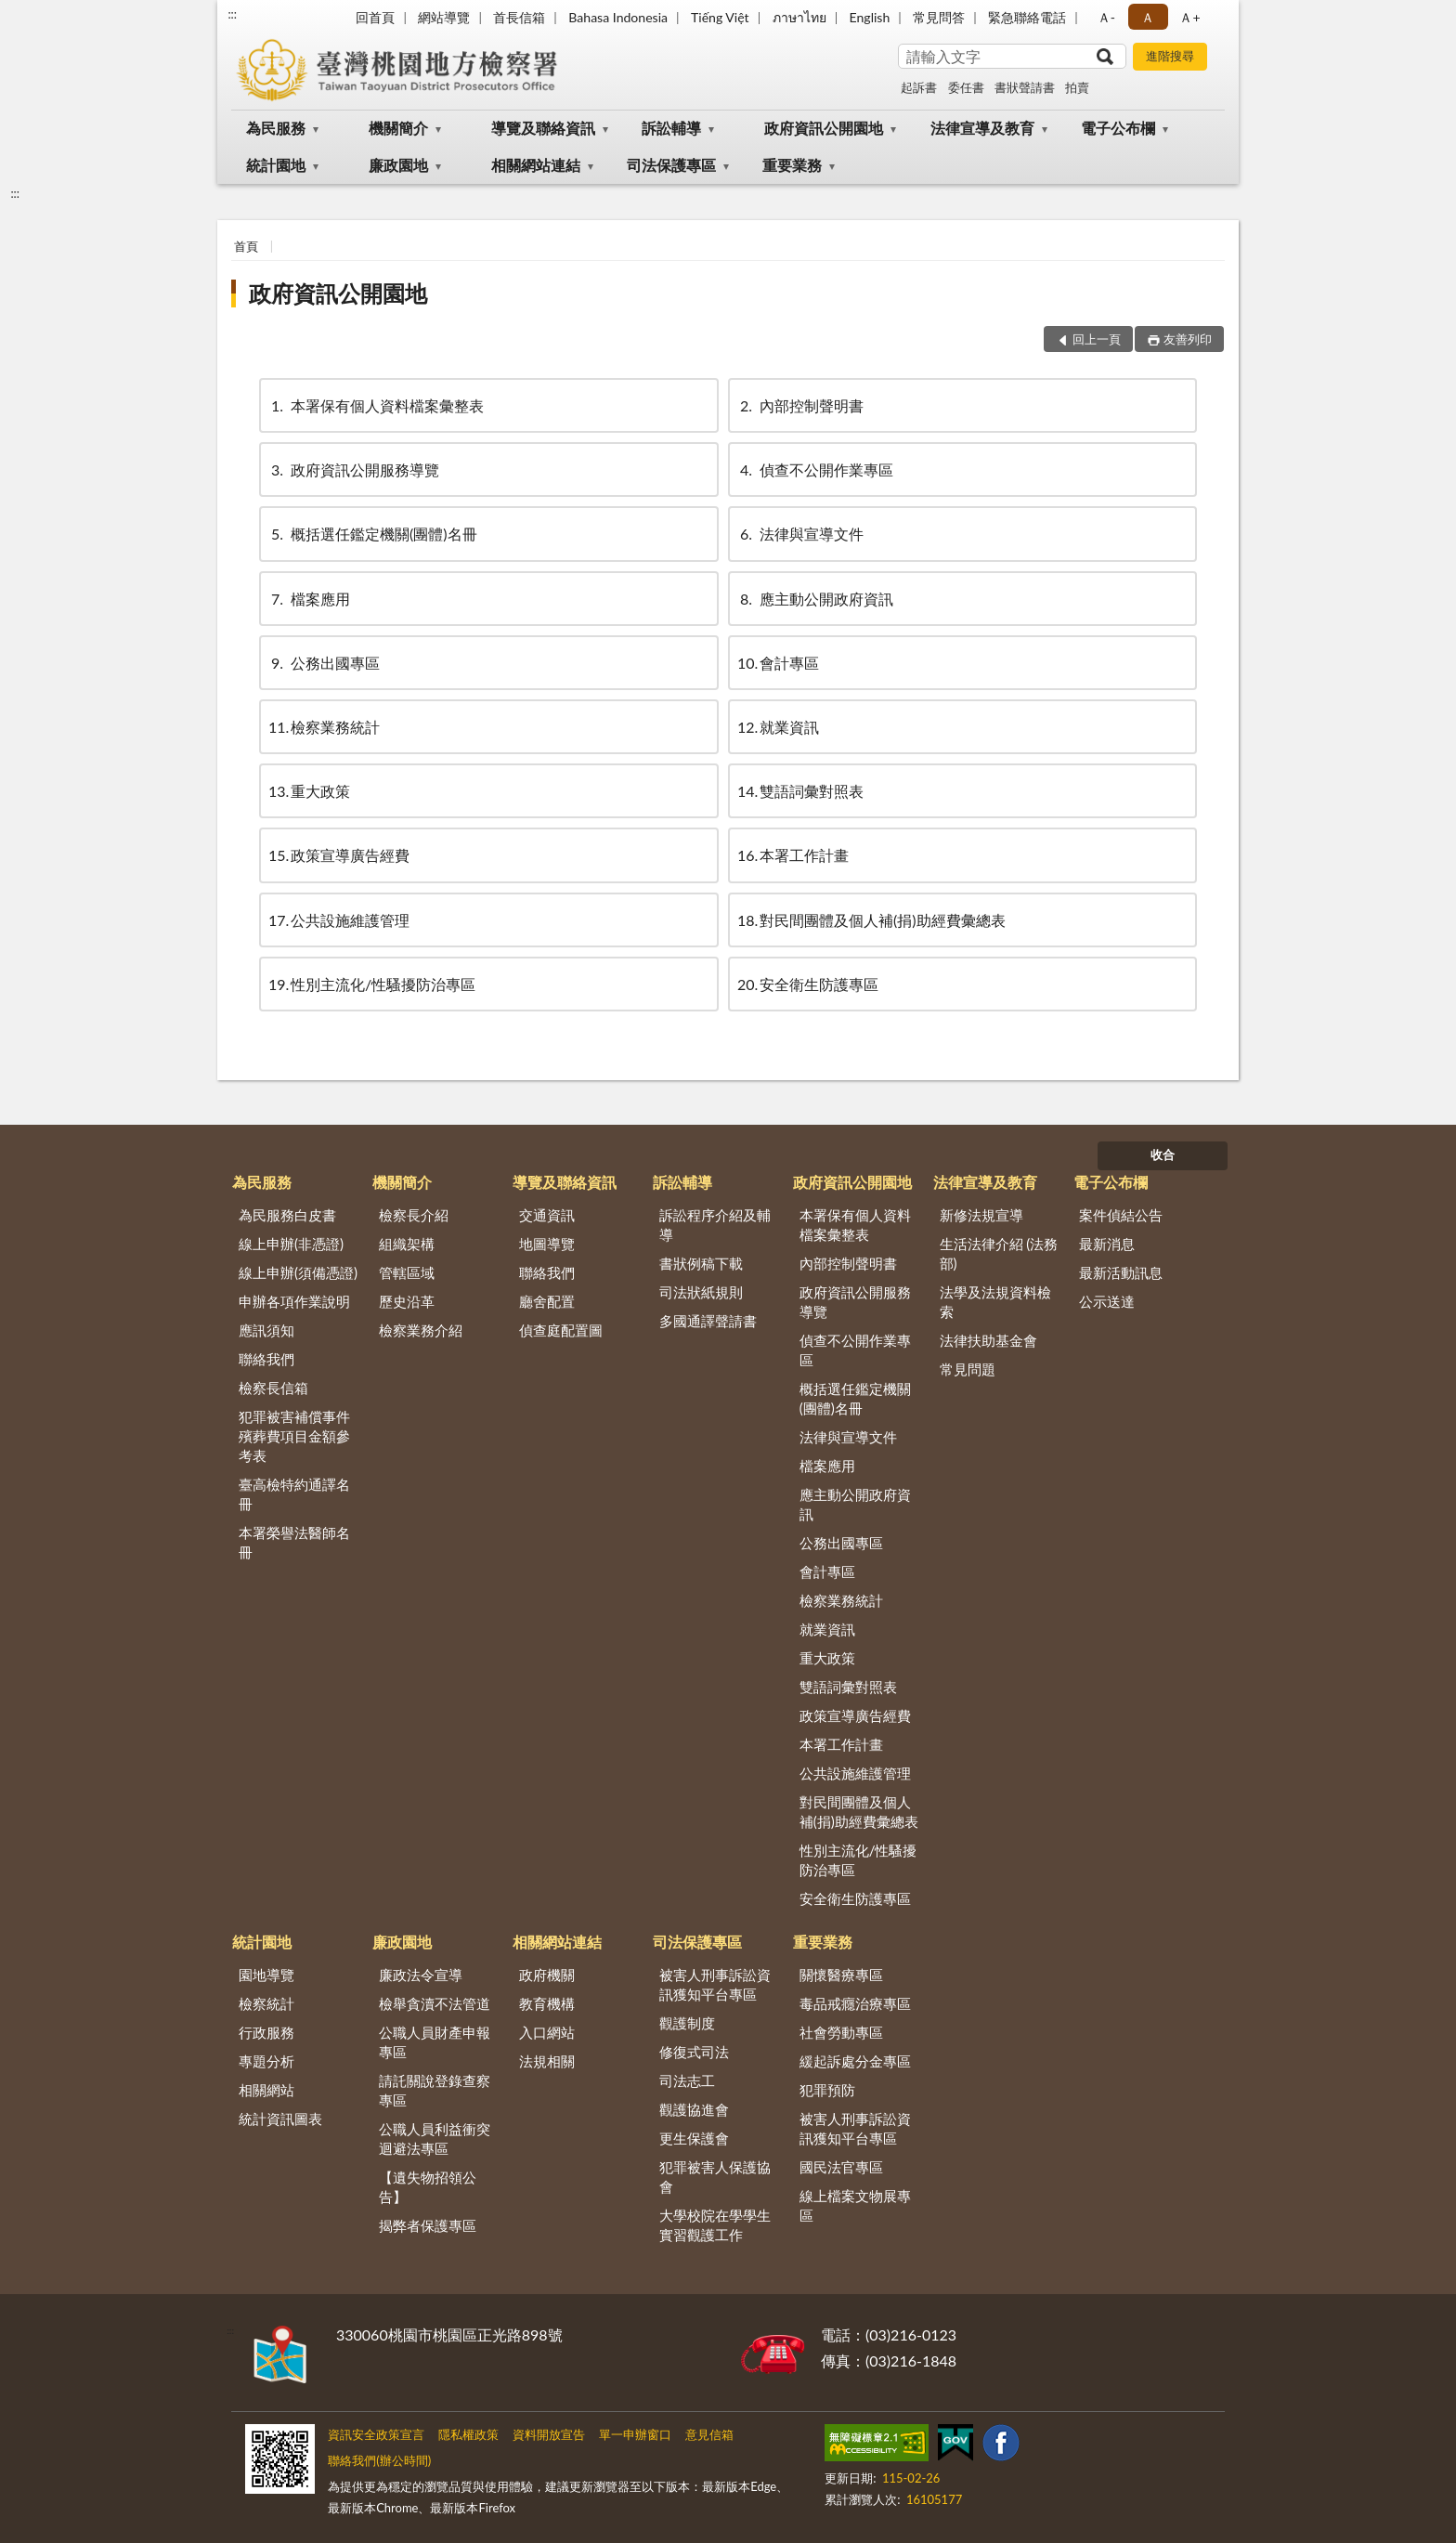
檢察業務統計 (324, 726)
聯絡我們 (266, 1358)
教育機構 (547, 2003)
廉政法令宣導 (420, 1974)
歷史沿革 (407, 1301)
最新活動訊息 (1121, 1272)
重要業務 (792, 165)
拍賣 (1077, 87)
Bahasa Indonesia (618, 17)
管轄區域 (407, 1272)
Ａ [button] (1147, 17)
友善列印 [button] (1188, 339)
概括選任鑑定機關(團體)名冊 (372, 533)
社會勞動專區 (841, 2032)
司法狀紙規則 (701, 1292)
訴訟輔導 (671, 128)
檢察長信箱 (273, 1387)
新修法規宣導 (981, 1214)
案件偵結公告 (1121, 1214)
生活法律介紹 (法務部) (999, 1253)
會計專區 (778, 662)
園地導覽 (266, 1974)
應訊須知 (266, 1330)
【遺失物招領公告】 (427, 2187)
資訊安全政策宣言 (376, 2434)
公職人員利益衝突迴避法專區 (434, 2138)
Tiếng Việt (720, 17)
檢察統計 (266, 2003)
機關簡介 (398, 128)
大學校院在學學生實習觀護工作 (715, 2225)
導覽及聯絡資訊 (543, 128)
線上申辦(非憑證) (291, 1243)
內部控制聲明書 (800, 405)
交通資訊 (547, 1214)
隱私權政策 (468, 2434)
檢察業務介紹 (420, 1330)
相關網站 (266, 2089)
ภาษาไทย (799, 17)
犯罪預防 (827, 2089)
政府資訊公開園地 (823, 128)
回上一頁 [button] (1096, 339)
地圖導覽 (547, 1243)
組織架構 (407, 1243)
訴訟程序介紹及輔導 (715, 1224)
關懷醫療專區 (841, 1974)
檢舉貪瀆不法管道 (434, 2003)
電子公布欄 (1118, 128)
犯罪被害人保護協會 (715, 2176)
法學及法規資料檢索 (995, 1302)
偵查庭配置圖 (561, 1330)
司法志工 (687, 2080)
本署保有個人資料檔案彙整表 (376, 405)
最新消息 (1107, 1243)
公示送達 (1107, 1301)
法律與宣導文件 (800, 533)
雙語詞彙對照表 (800, 791)
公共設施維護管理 (339, 920)
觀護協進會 (694, 2109)
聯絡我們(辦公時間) (379, 2460)
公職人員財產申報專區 (434, 2042)
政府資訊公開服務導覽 (353, 469)
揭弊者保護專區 (427, 2225)
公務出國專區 (324, 662)
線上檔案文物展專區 (855, 2205)
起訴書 (919, 87)
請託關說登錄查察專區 (434, 2090)
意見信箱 (709, 2434)
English (870, 17)
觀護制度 (687, 2023)
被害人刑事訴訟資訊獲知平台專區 (715, 1984)
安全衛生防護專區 (807, 984)
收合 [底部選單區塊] (1162, 1154)
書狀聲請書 (1024, 87)
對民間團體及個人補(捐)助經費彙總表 (871, 920)
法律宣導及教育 (982, 128)
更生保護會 (694, 2138)
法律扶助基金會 (988, 1340)
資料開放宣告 (549, 2434)
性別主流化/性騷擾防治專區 (371, 984)
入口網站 (547, 2032)
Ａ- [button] (1106, 17)
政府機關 (547, 1974)
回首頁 (375, 17)
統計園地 (276, 165)
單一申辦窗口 (635, 2434)
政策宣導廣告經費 (339, 855)
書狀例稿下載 (701, 1263)
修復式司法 (694, 2051)
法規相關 (547, 2061)
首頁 (246, 246)
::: (232, 14)
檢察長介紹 (413, 1214)
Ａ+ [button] (1189, 17)
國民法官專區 (841, 2166)
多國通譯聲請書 (708, 1320)
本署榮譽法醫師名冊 (294, 1542)
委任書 (966, 87)
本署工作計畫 (793, 855)
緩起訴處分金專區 (855, 2061)
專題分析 (266, 2061)
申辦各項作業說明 (294, 1301)
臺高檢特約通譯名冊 (294, 1494)
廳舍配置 (547, 1301)
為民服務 (276, 128)
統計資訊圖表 (280, 2118)
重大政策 (309, 791)
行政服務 (266, 2032)
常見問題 (967, 1369)
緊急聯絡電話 (1027, 17)
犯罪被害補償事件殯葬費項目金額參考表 (294, 1436)
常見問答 (939, 17)
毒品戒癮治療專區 (855, 2003)
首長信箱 (519, 17)
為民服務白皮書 (287, 1214)
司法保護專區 (671, 165)
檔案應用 (309, 598)
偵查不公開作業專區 (815, 469)
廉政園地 (398, 165)
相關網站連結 (535, 165)
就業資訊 (778, 726)
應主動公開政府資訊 (815, 598)
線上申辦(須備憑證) (298, 1272)
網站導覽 (444, 17)
